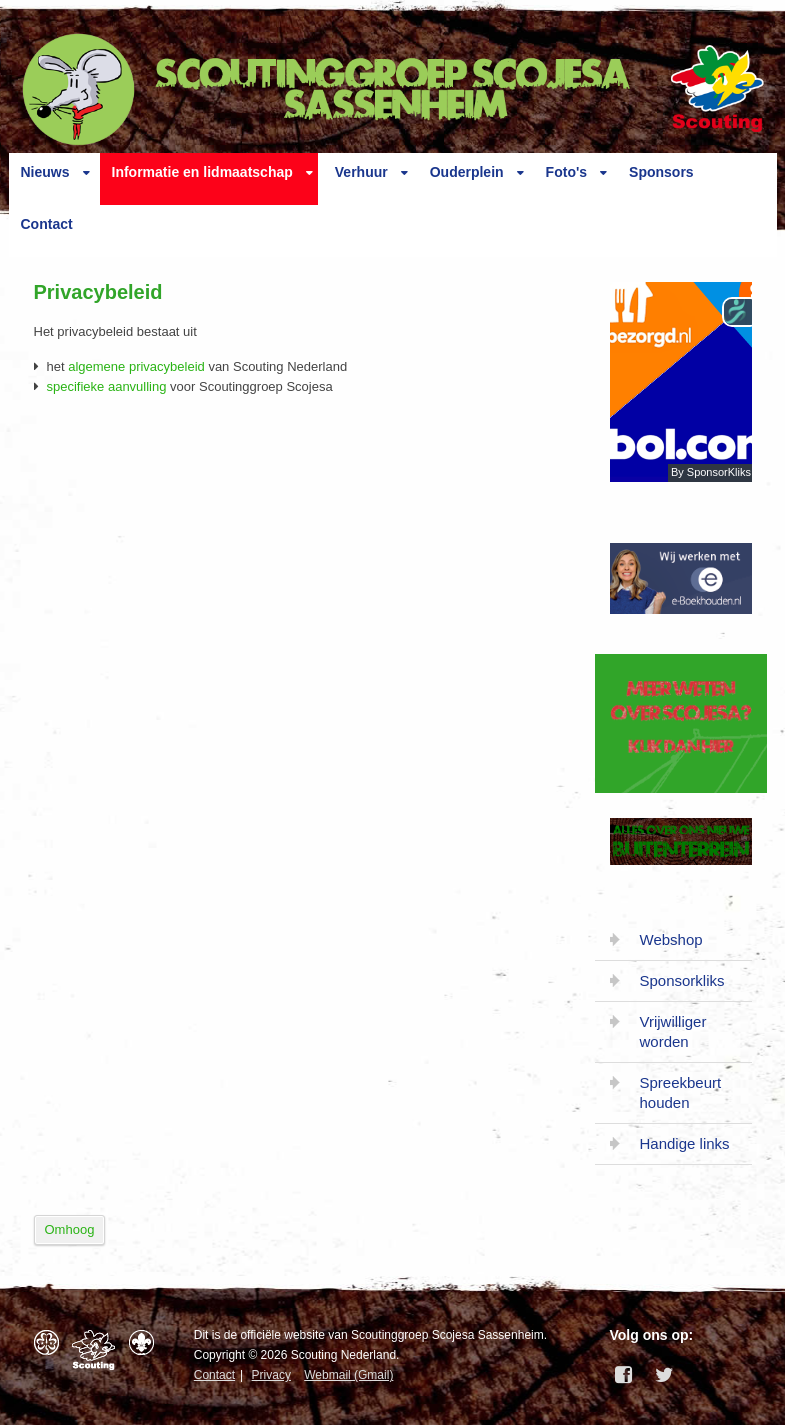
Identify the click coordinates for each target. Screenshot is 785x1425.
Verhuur (361, 172)
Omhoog (70, 1229)
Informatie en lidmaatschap (202, 172)
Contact (47, 224)
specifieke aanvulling (107, 386)
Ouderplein (467, 172)
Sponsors (661, 172)
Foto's (566, 172)
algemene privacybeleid (136, 366)
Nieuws (45, 172)
